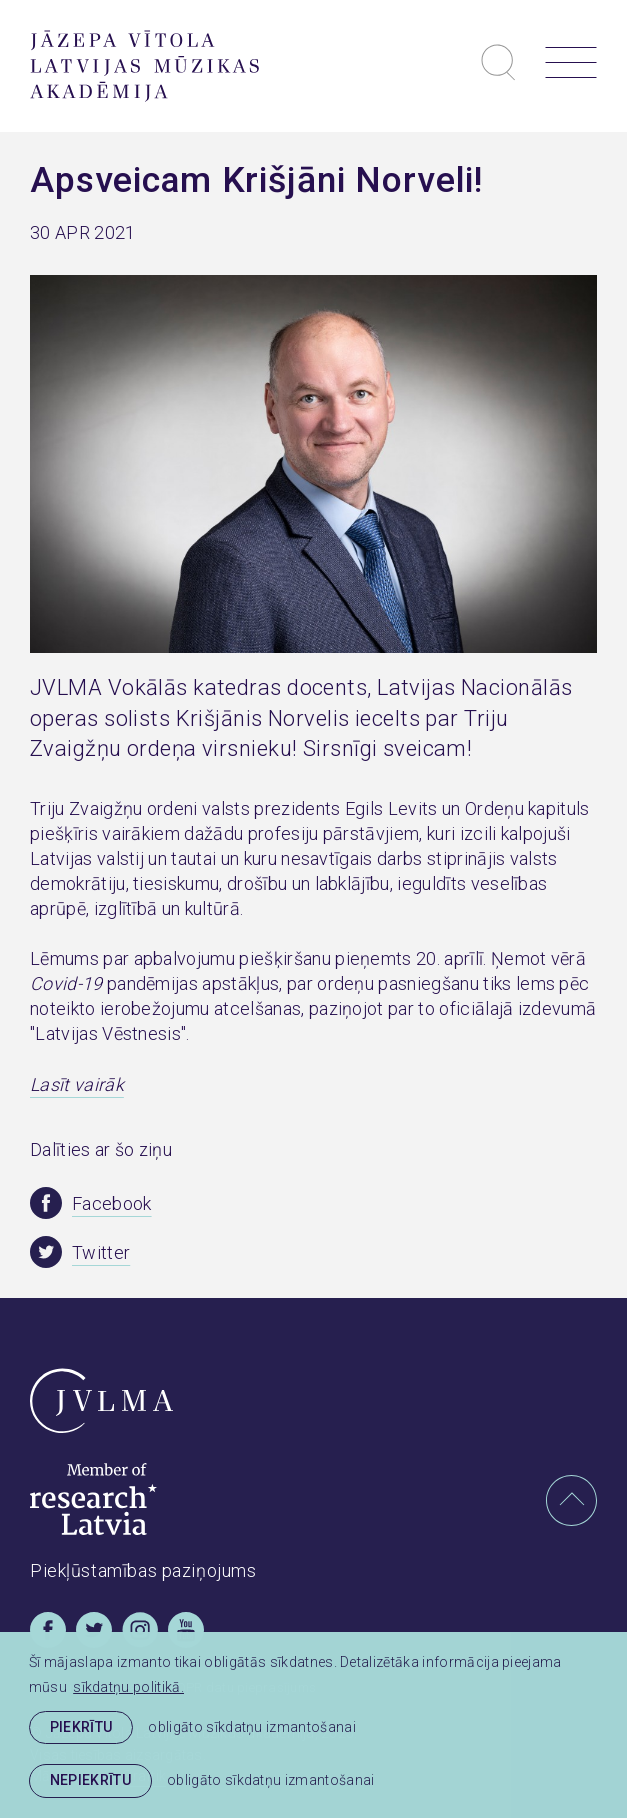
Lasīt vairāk (77, 1084)
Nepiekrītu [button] (90, 1780)
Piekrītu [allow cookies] (81, 1727)
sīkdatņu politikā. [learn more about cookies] (128, 1687)
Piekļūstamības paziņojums (143, 1570)
